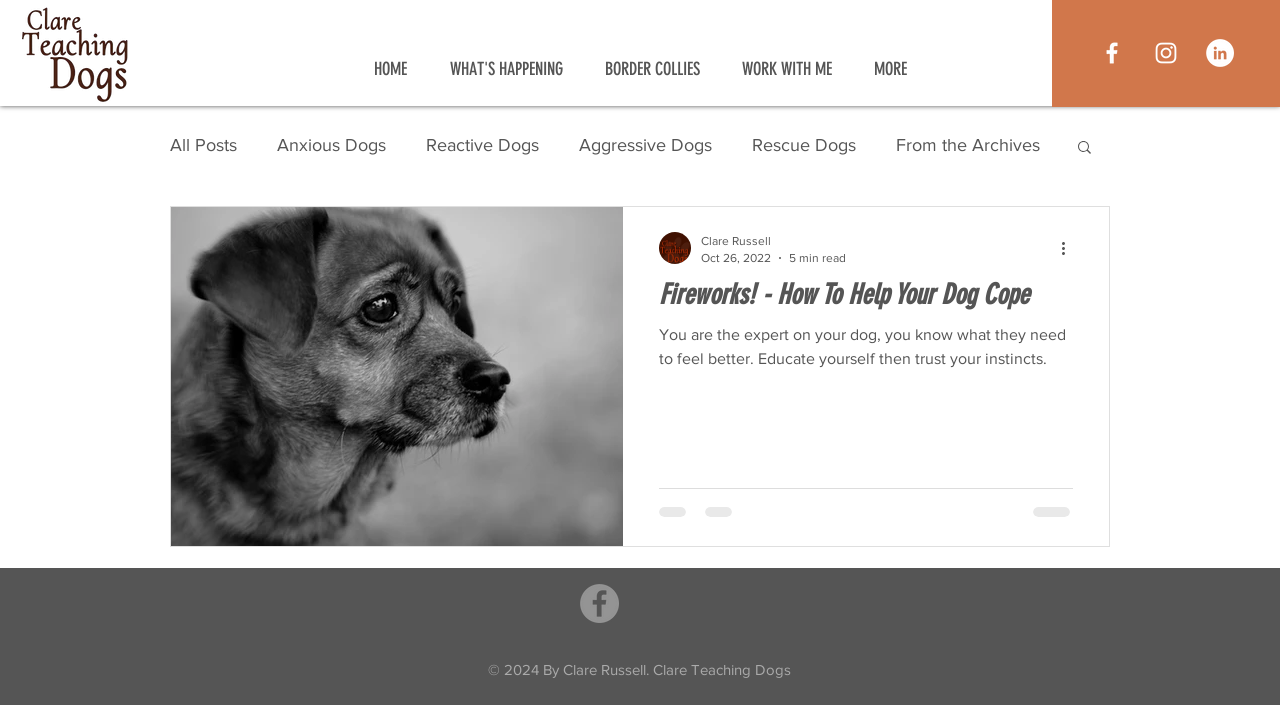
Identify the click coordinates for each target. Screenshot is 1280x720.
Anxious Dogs (331, 145)
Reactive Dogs (482, 145)
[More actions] (1070, 248)
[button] (1084, 148)
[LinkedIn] (1220, 53)
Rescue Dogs (804, 145)
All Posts (203, 145)
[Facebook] (599, 603)
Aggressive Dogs (645, 145)
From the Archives (968, 145)
